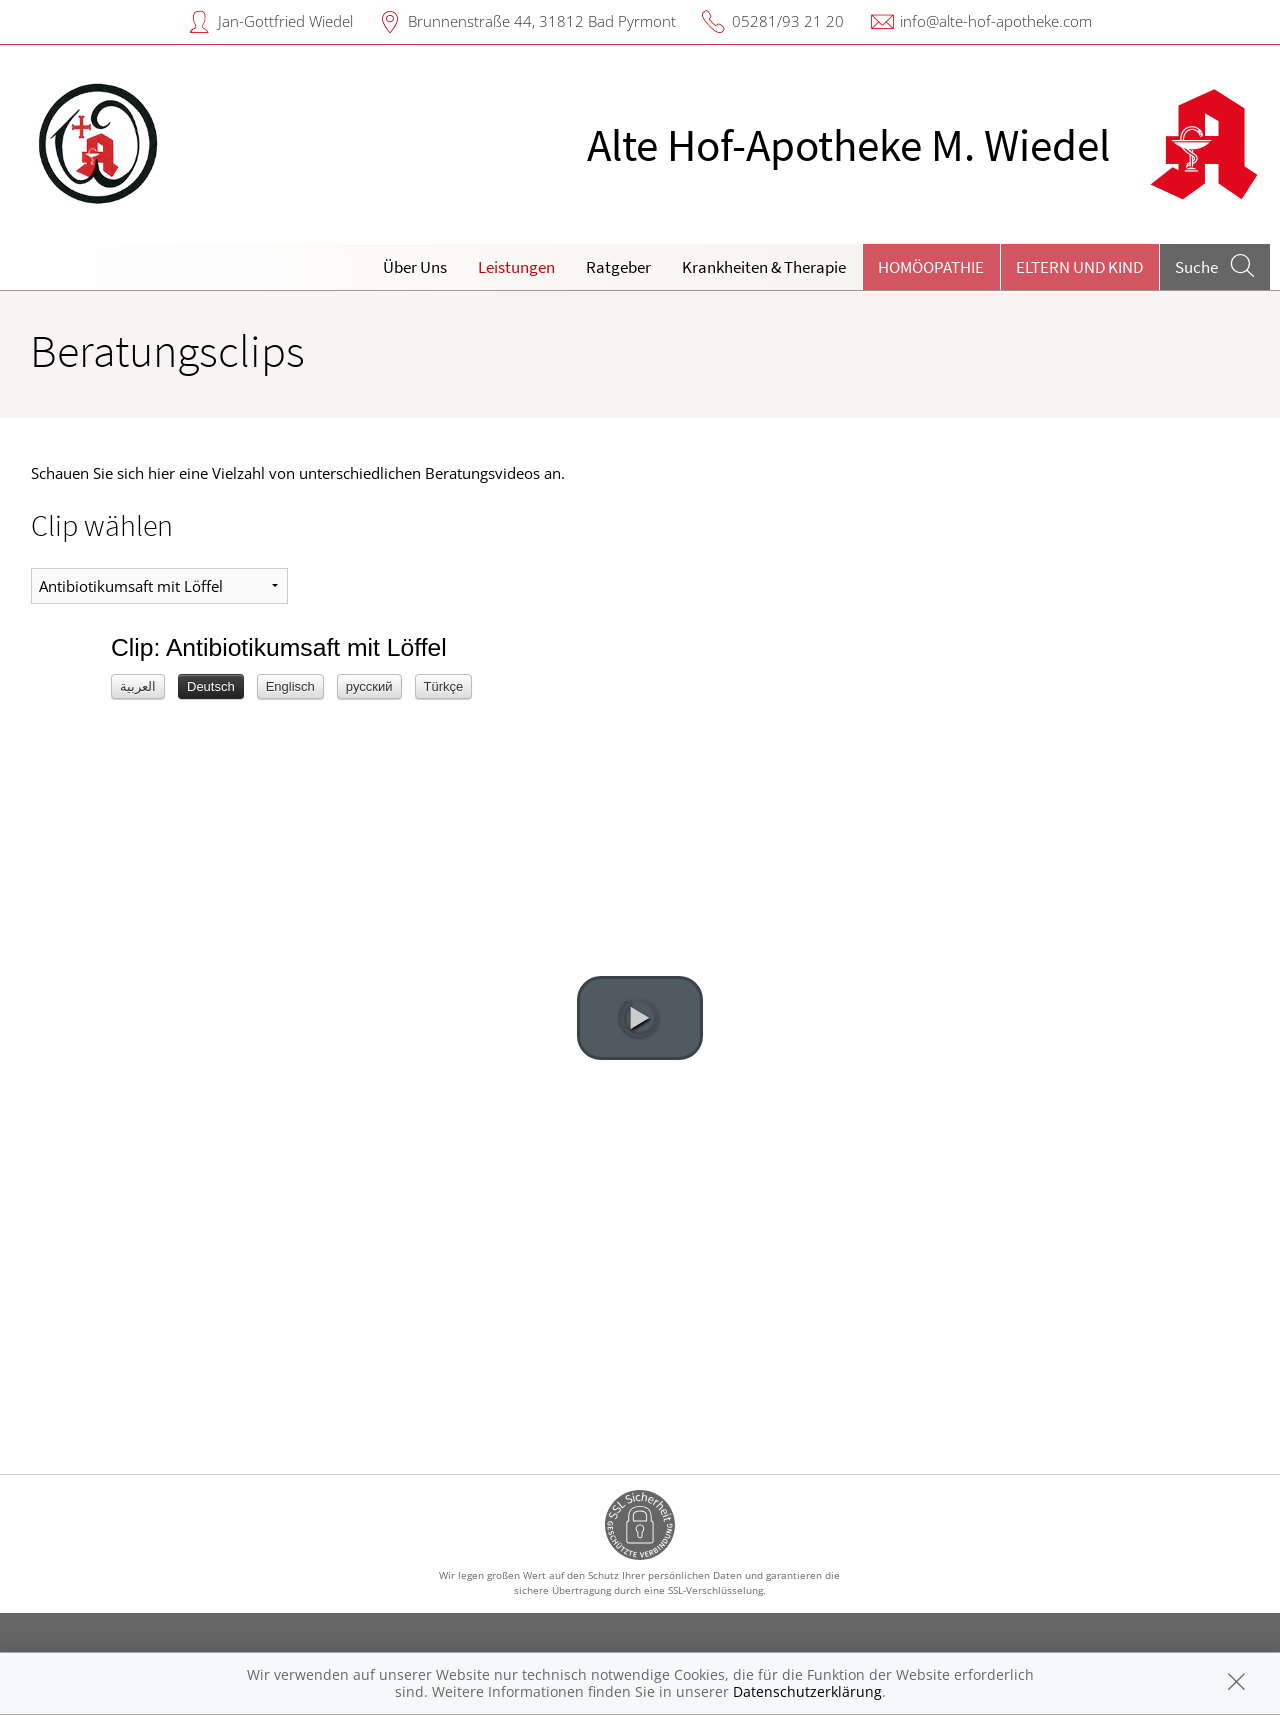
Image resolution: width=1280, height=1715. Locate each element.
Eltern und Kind (1079, 267)
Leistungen (516, 267)
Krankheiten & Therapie (764, 267)
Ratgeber (618, 267)
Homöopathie (931, 267)
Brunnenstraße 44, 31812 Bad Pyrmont (542, 21)
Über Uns (415, 267)
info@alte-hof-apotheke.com (996, 21)
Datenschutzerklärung (807, 1691)
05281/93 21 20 (788, 21)
